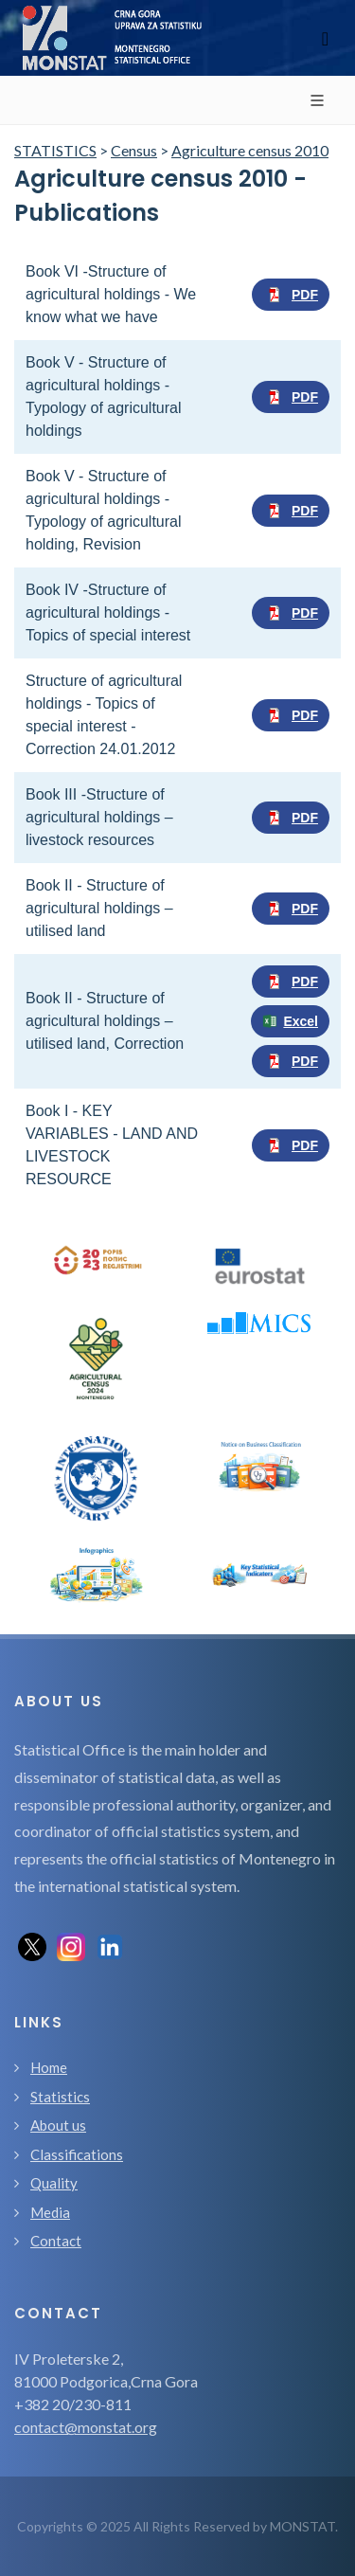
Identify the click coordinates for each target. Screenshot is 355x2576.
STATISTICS (55, 150)
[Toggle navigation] (325, 38)
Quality (54, 2182)
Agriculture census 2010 (249, 150)
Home (48, 2067)
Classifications (76, 2154)
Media (50, 2212)
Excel (290, 1021)
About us (58, 2125)
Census (134, 150)
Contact (55, 2240)
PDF (290, 294)
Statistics (60, 2096)
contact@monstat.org (85, 2427)
